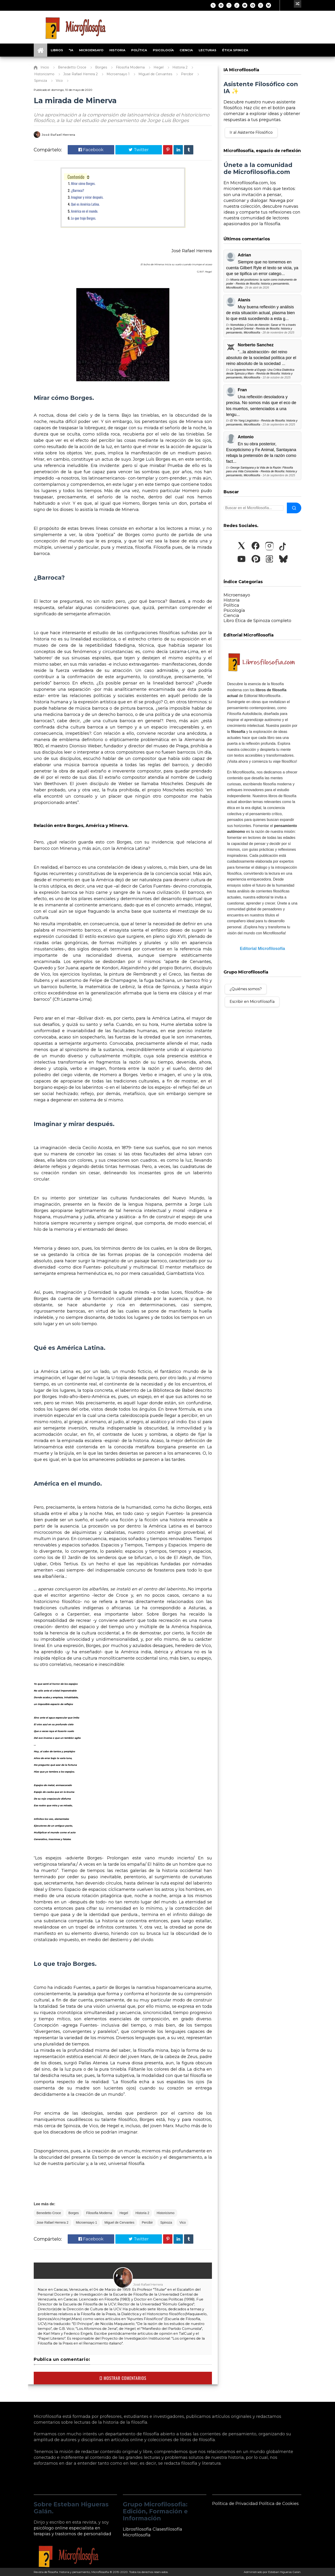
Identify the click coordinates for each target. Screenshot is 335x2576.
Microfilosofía (137, 2535)
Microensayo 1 (86, 2222)
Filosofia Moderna (99, 2213)
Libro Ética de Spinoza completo (257, 620)
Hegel (124, 2213)
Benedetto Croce (49, 2213)
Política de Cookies (279, 2503)
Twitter (139, 149)
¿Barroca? (77, 190)
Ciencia (186, 50)
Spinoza (166, 2222)
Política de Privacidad (235, 2503)
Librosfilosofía (137, 2529)
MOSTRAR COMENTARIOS (122, 2378)
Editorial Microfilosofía (262, 948)
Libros (57, 50)
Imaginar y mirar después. (87, 197)
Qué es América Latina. (85, 204)
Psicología (163, 50)
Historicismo (165, 2213)
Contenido (75, 176)
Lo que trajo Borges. (83, 218)
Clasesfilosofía (167, 2529)
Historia (117, 50)
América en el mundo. (84, 211)
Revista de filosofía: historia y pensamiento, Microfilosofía (71, 2572)
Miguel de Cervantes (119, 2222)
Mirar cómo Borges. (83, 183)
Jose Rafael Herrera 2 (52, 2222)
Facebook (91, 149)
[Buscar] (294, 508)
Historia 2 (142, 2213)
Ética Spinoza (235, 50)
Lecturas (207, 50)
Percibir (147, 2222)
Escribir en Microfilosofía (252, 1001)
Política (139, 50)
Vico (182, 2222)
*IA (71, 50)
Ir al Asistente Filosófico (251, 132)
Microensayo (91, 50)
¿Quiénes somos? (246, 989)
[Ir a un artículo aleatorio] (297, 4)
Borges (73, 2213)
